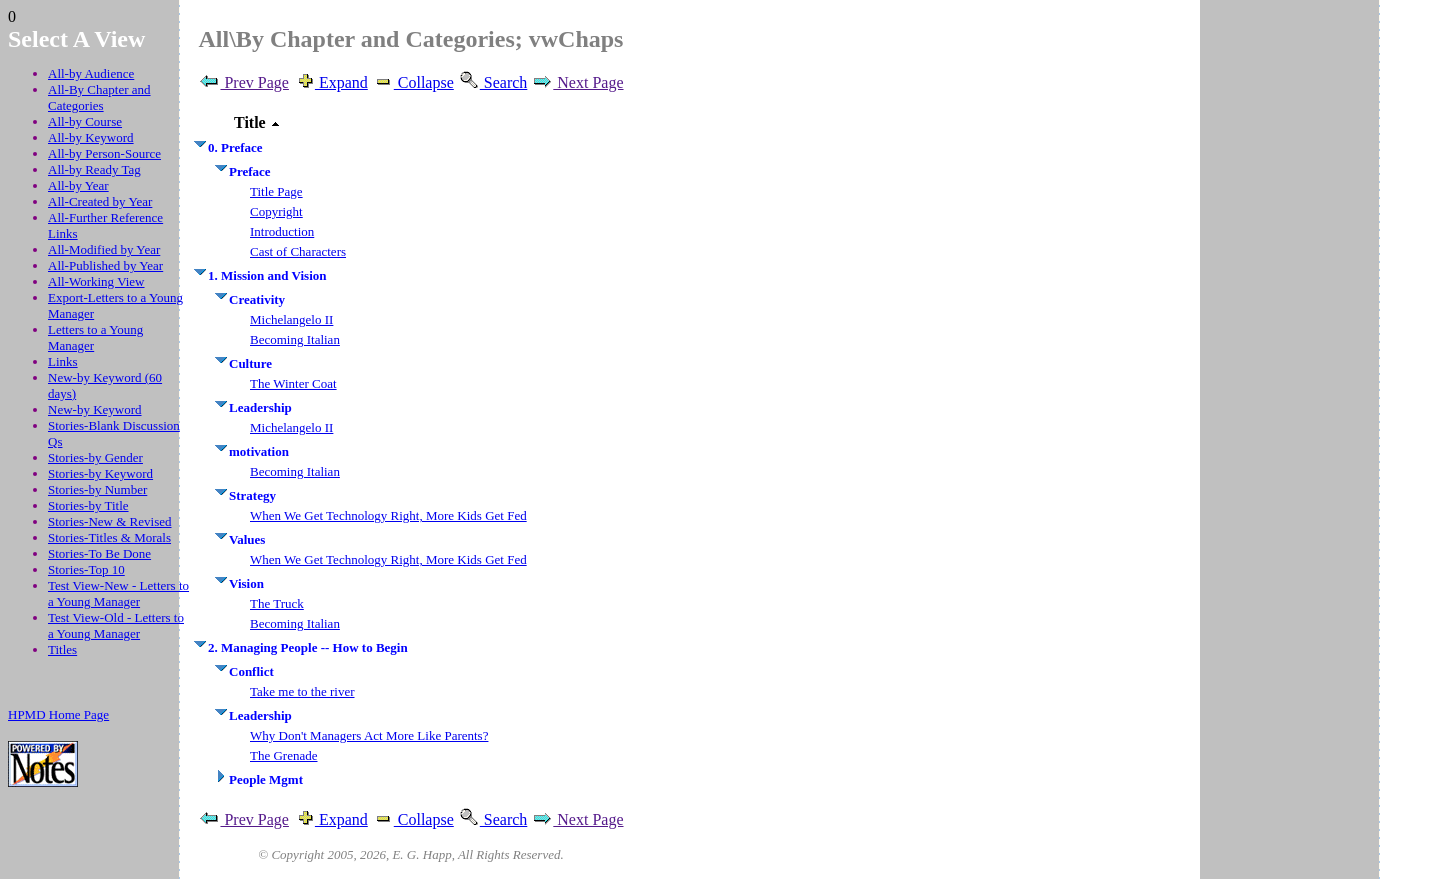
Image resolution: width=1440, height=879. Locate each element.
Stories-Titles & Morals (109, 537)
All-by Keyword (91, 137)
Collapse (413, 82)
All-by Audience (91, 73)
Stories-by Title (88, 505)
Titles (62, 649)
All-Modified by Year (104, 249)
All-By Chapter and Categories (99, 97)
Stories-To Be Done (99, 553)
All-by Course (85, 121)
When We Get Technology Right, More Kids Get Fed (388, 515)
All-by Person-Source (104, 153)
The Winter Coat (293, 383)
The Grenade (284, 755)
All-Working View (96, 281)
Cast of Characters (298, 251)
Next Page (577, 82)
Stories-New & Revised (109, 521)
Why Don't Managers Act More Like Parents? (369, 735)
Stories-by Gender (95, 457)
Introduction (282, 231)
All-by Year (78, 185)
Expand (330, 82)
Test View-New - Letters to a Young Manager (118, 593)
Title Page (276, 191)
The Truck (277, 603)
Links (63, 361)
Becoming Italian (295, 339)
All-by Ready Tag (94, 169)
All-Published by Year (105, 265)
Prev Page (243, 82)
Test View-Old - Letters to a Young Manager (116, 625)
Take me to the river (302, 691)
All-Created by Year (100, 201)
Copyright (276, 211)
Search (493, 82)
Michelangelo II (291, 319)
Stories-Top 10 (86, 569)
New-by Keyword (95, 409)
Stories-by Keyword (100, 473)
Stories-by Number (97, 489)
